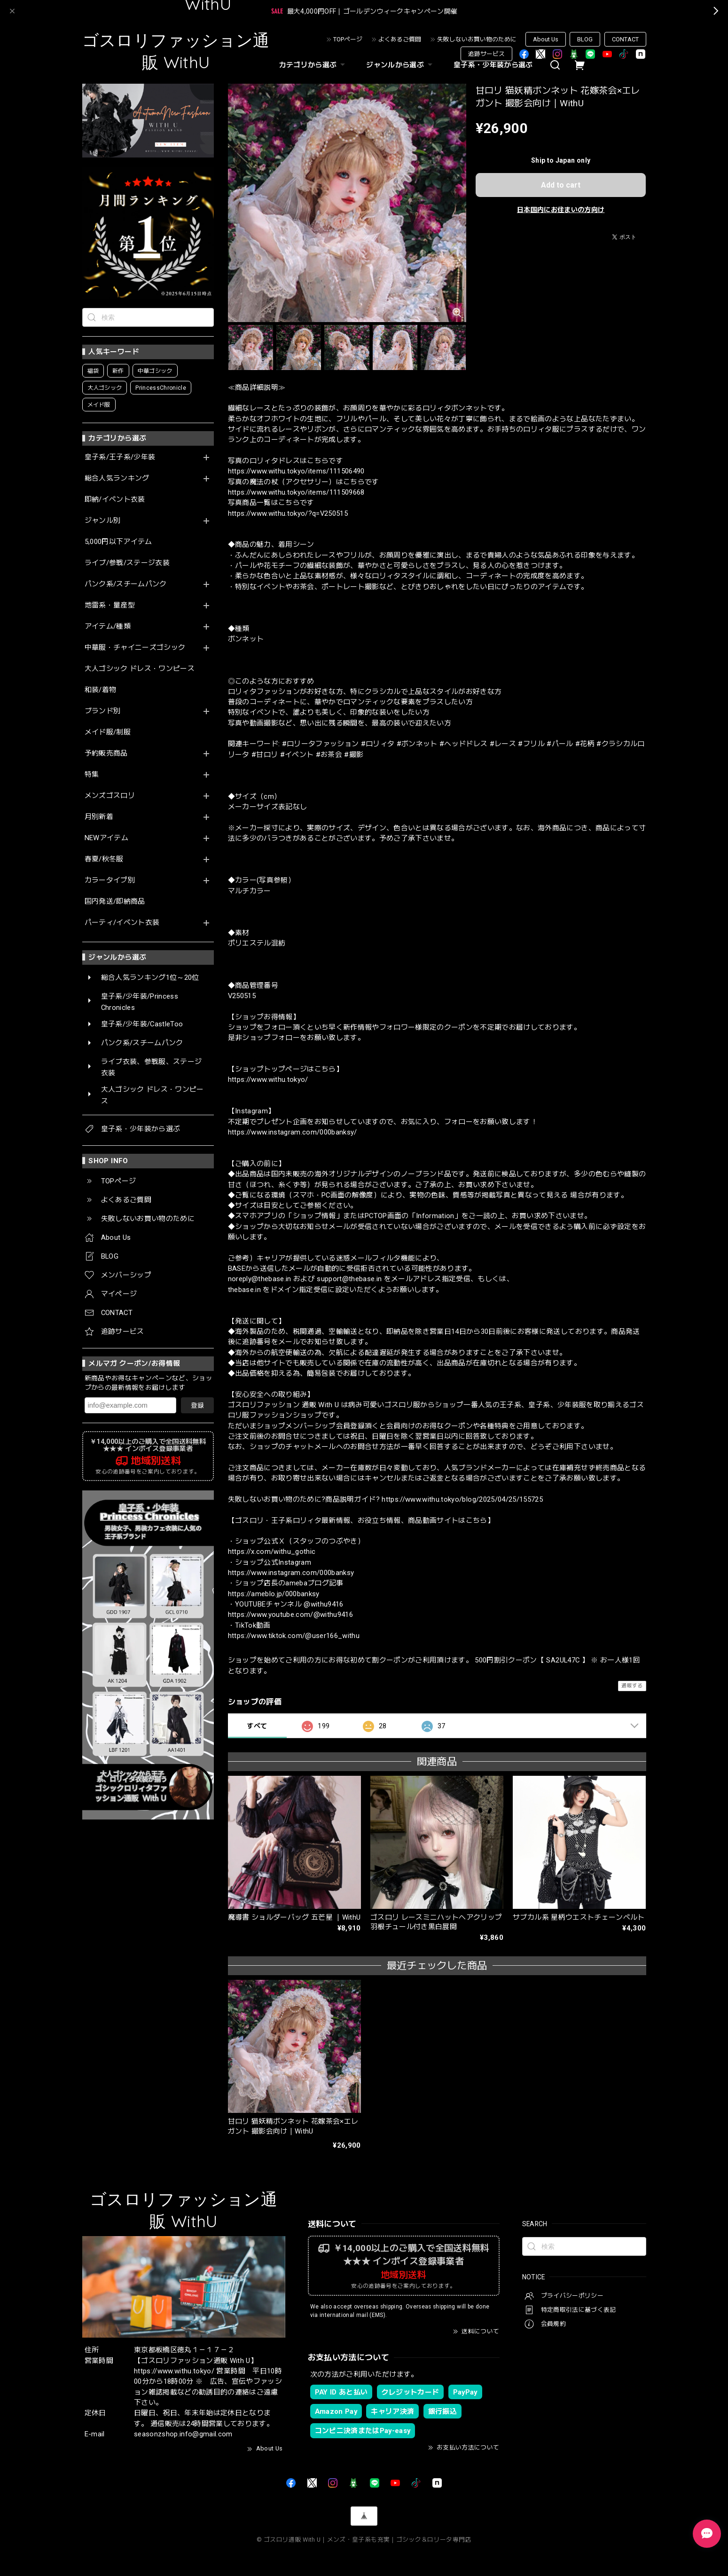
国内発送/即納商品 (115, 902)
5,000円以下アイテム (118, 542)
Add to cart (560, 185)
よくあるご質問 (399, 39)
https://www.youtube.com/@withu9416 (290, 1614)
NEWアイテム (106, 838)
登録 (197, 1405)
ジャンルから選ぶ (400, 65)
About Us (545, 39)
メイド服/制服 (108, 732)
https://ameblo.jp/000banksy (274, 1594)
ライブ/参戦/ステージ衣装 (127, 563)
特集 (92, 775)
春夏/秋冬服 (104, 859)
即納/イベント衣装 (115, 500)
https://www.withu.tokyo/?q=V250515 (288, 513)
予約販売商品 (106, 753)
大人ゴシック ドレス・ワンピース (140, 669)
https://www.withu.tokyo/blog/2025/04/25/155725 (462, 1499)
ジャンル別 (103, 521)
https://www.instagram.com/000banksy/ (292, 1132)
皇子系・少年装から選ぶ (493, 65)
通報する (631, 1686)
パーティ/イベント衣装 (122, 923)
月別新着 (99, 817)
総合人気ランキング (117, 478)
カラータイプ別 (110, 880)
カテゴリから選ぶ (313, 65)
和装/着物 (101, 690)
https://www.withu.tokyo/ (268, 1079)
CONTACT (625, 39)
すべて (257, 1726)
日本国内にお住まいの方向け (560, 209)
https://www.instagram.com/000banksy (291, 1572)
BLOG (585, 39)
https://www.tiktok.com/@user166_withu (294, 1635)
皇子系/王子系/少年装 (120, 457)
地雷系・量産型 (110, 605)
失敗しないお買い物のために (477, 39)
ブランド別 (103, 711)
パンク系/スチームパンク (126, 584)
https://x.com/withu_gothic (272, 1551)
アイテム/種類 (108, 626)
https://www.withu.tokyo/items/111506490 (296, 471)
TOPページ (347, 39)
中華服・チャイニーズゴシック (135, 648)
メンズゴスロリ (110, 796)
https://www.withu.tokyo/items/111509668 (296, 492)
